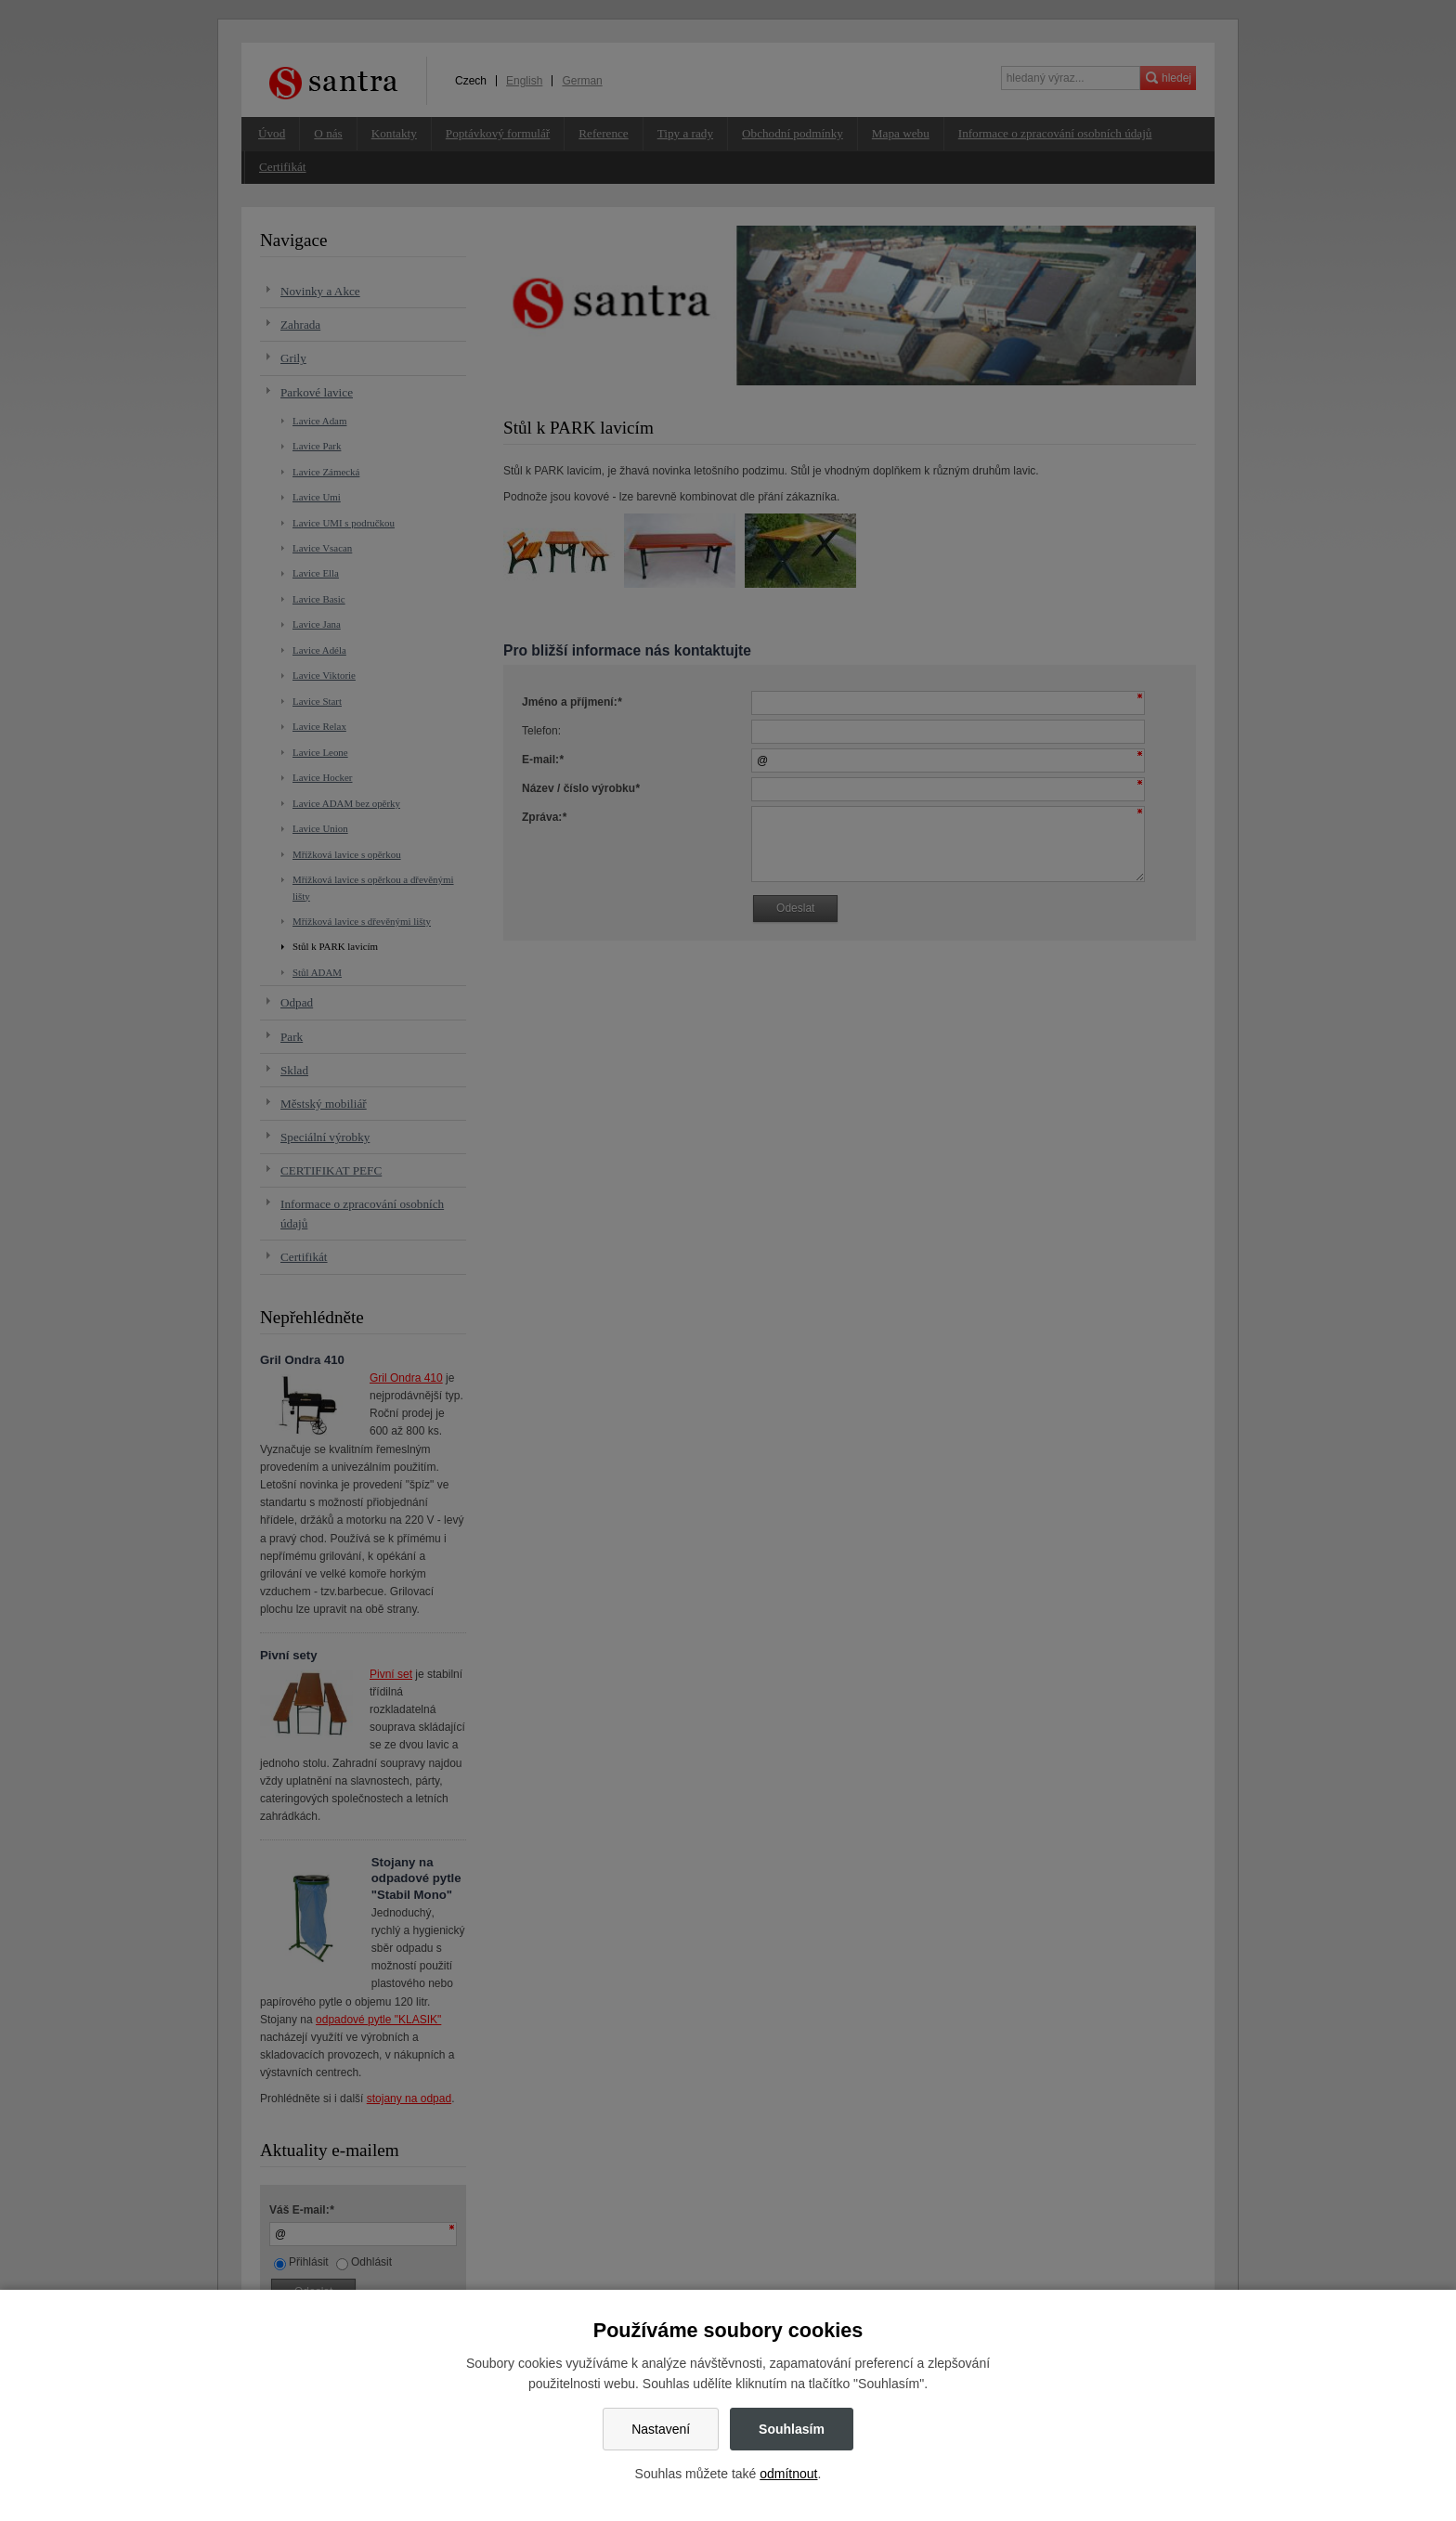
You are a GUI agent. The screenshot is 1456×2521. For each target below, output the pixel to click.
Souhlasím (792, 2429)
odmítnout (788, 2473)
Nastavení (660, 2429)
